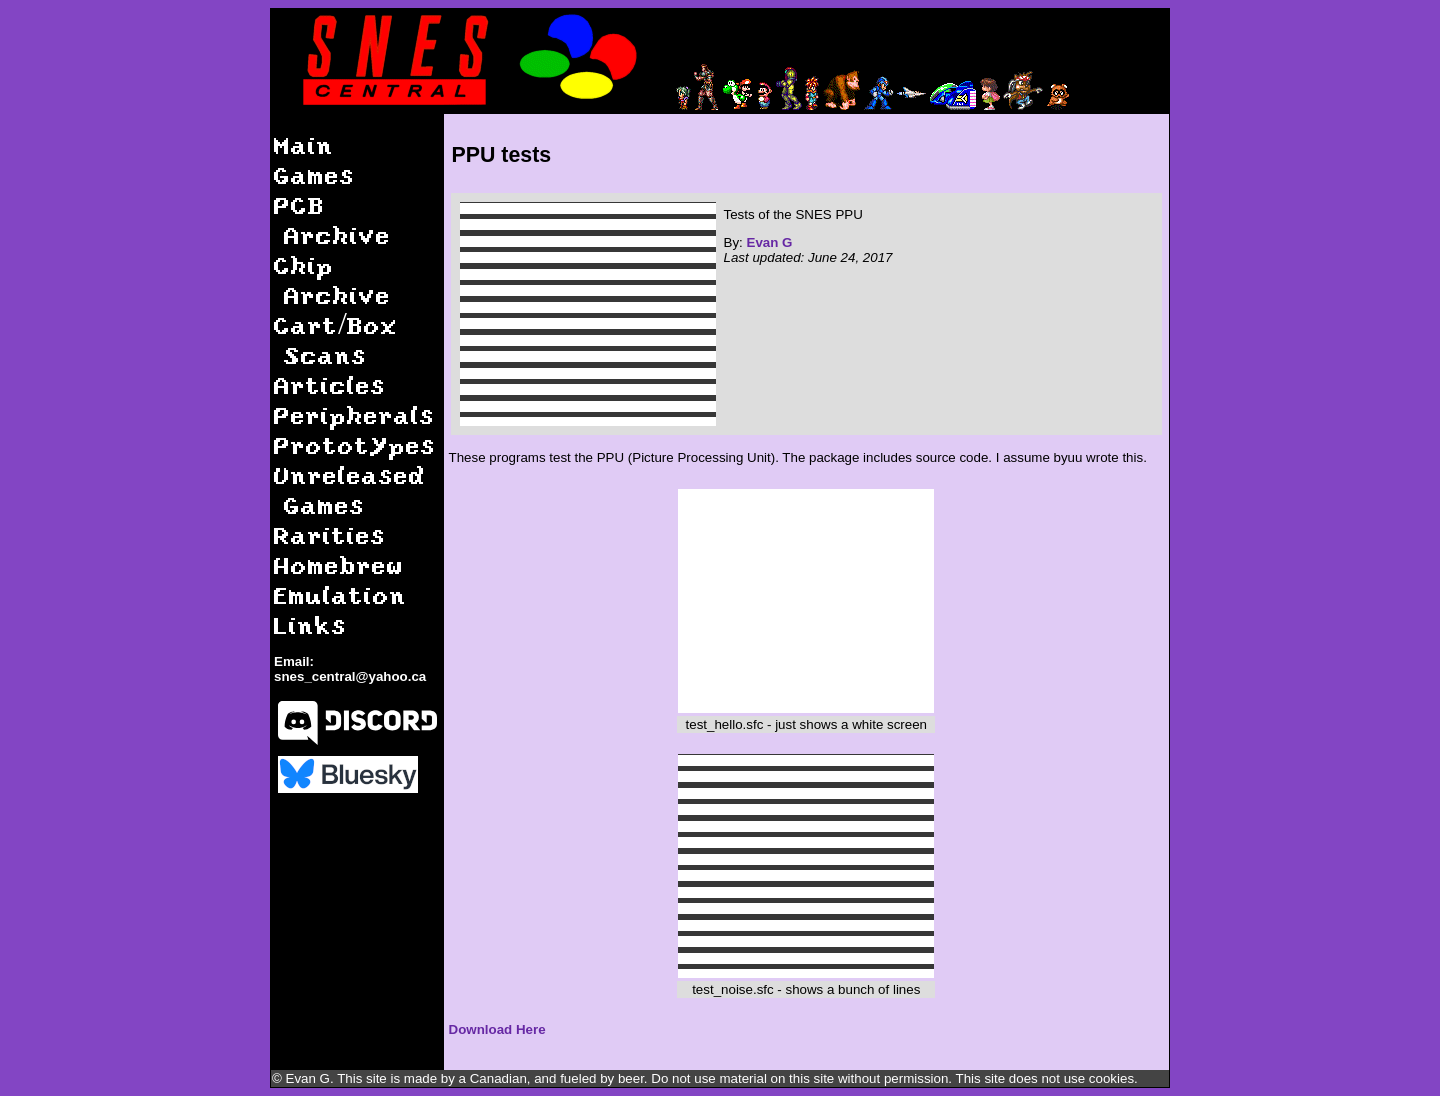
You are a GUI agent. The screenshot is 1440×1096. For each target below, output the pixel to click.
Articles (330, 384)
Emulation (340, 594)
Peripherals (354, 414)
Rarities (330, 534)
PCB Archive (332, 219)
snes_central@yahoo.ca (350, 676)
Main (304, 144)
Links (310, 624)
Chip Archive (332, 279)
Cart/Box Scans (336, 339)
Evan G (770, 242)
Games (314, 174)
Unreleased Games (350, 489)
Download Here (497, 1029)
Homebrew (339, 564)
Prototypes (355, 444)
